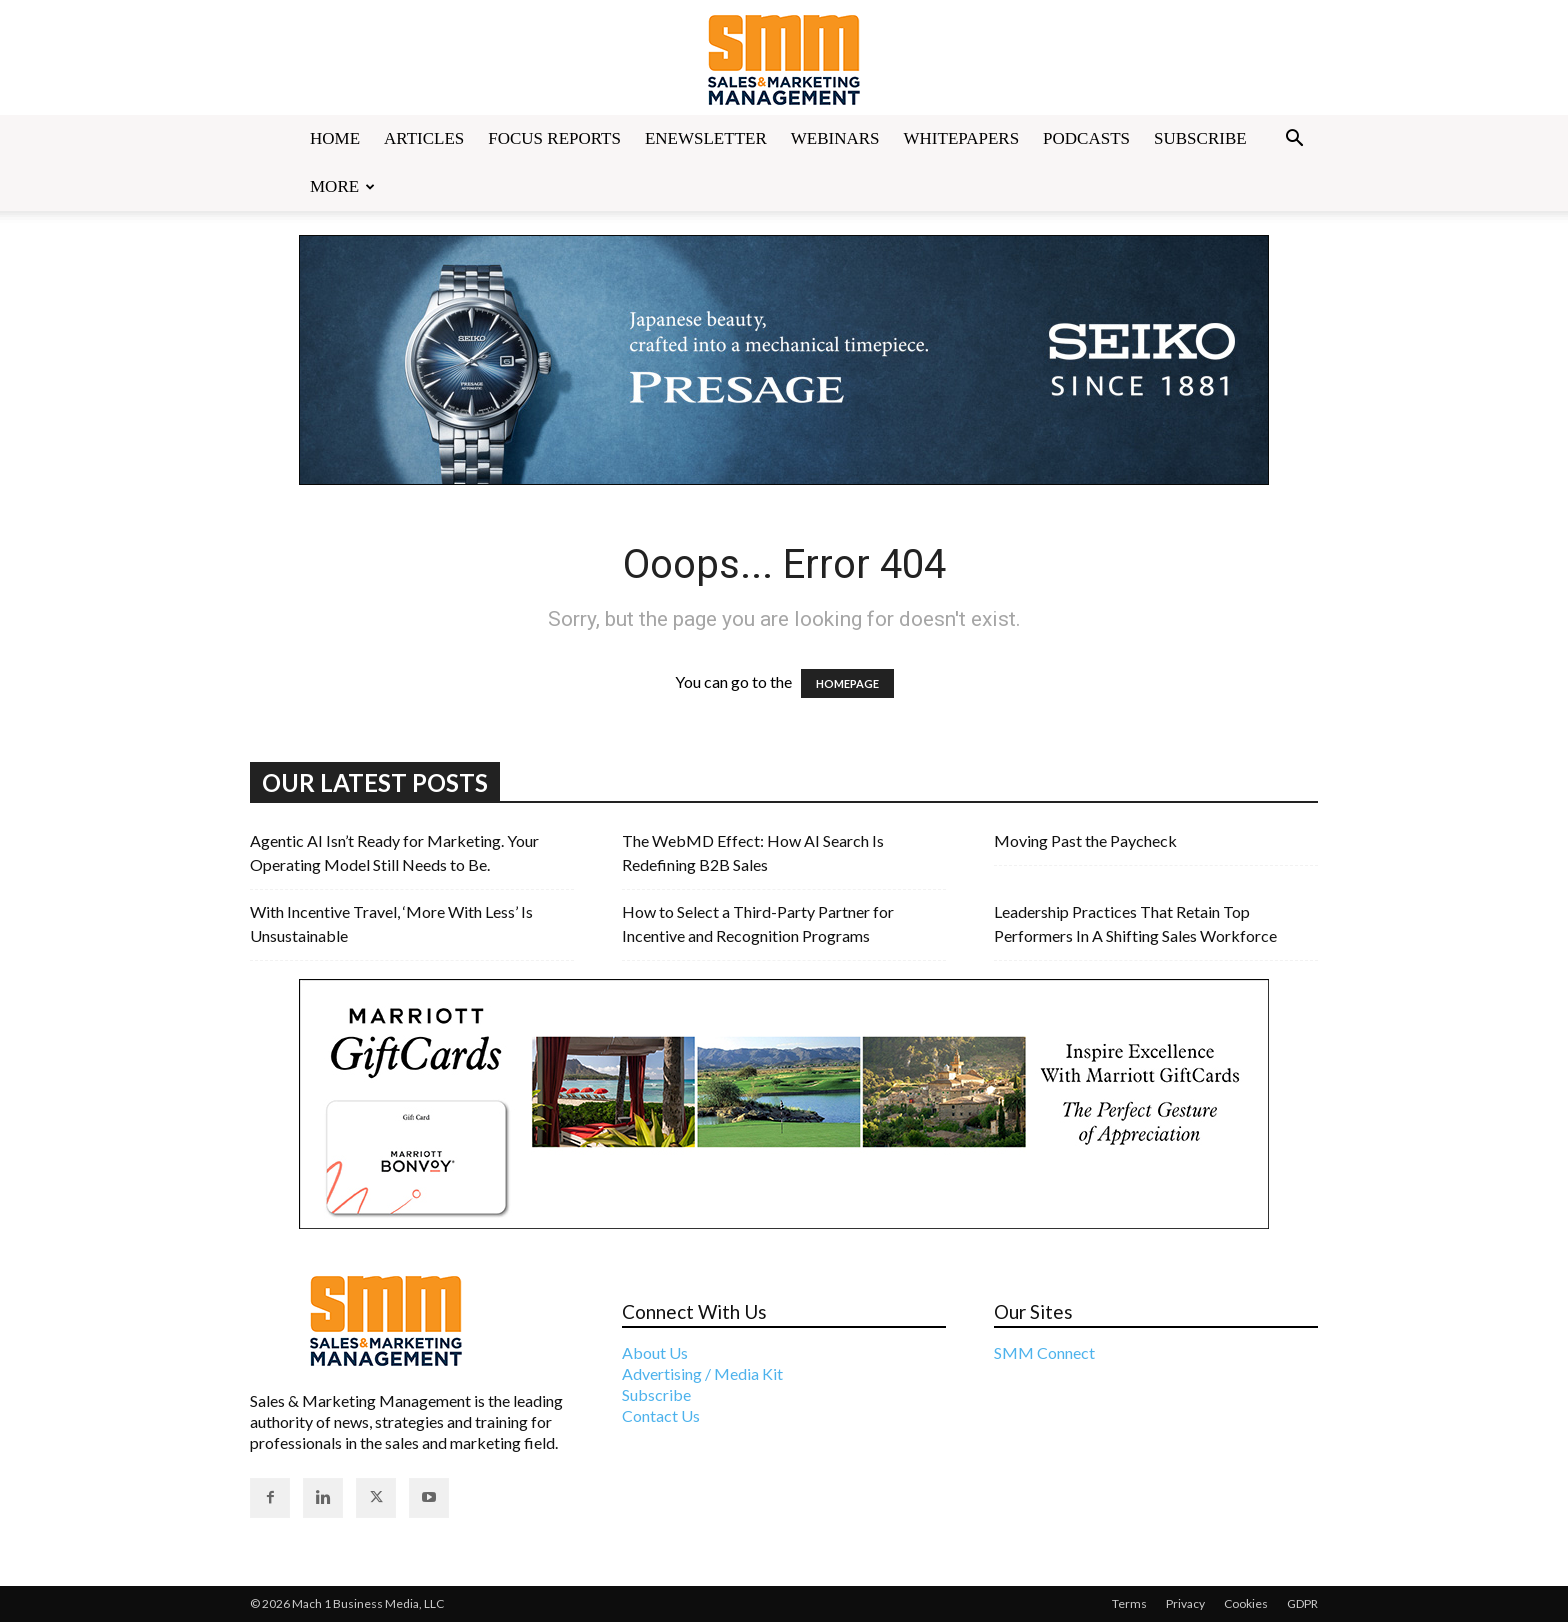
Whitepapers (962, 138)
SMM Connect (1044, 1352)
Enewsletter (706, 138)
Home (335, 138)
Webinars (835, 138)
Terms (1129, 1603)
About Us (655, 1352)
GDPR (1302, 1603)
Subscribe (1200, 138)
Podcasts (1086, 138)
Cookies (1246, 1603)
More (342, 186)
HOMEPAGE (847, 683)
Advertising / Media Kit (702, 1373)
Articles (424, 138)
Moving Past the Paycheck (1085, 840)
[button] (1294, 140)
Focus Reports (554, 138)
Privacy (1185, 1603)
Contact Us (661, 1415)
